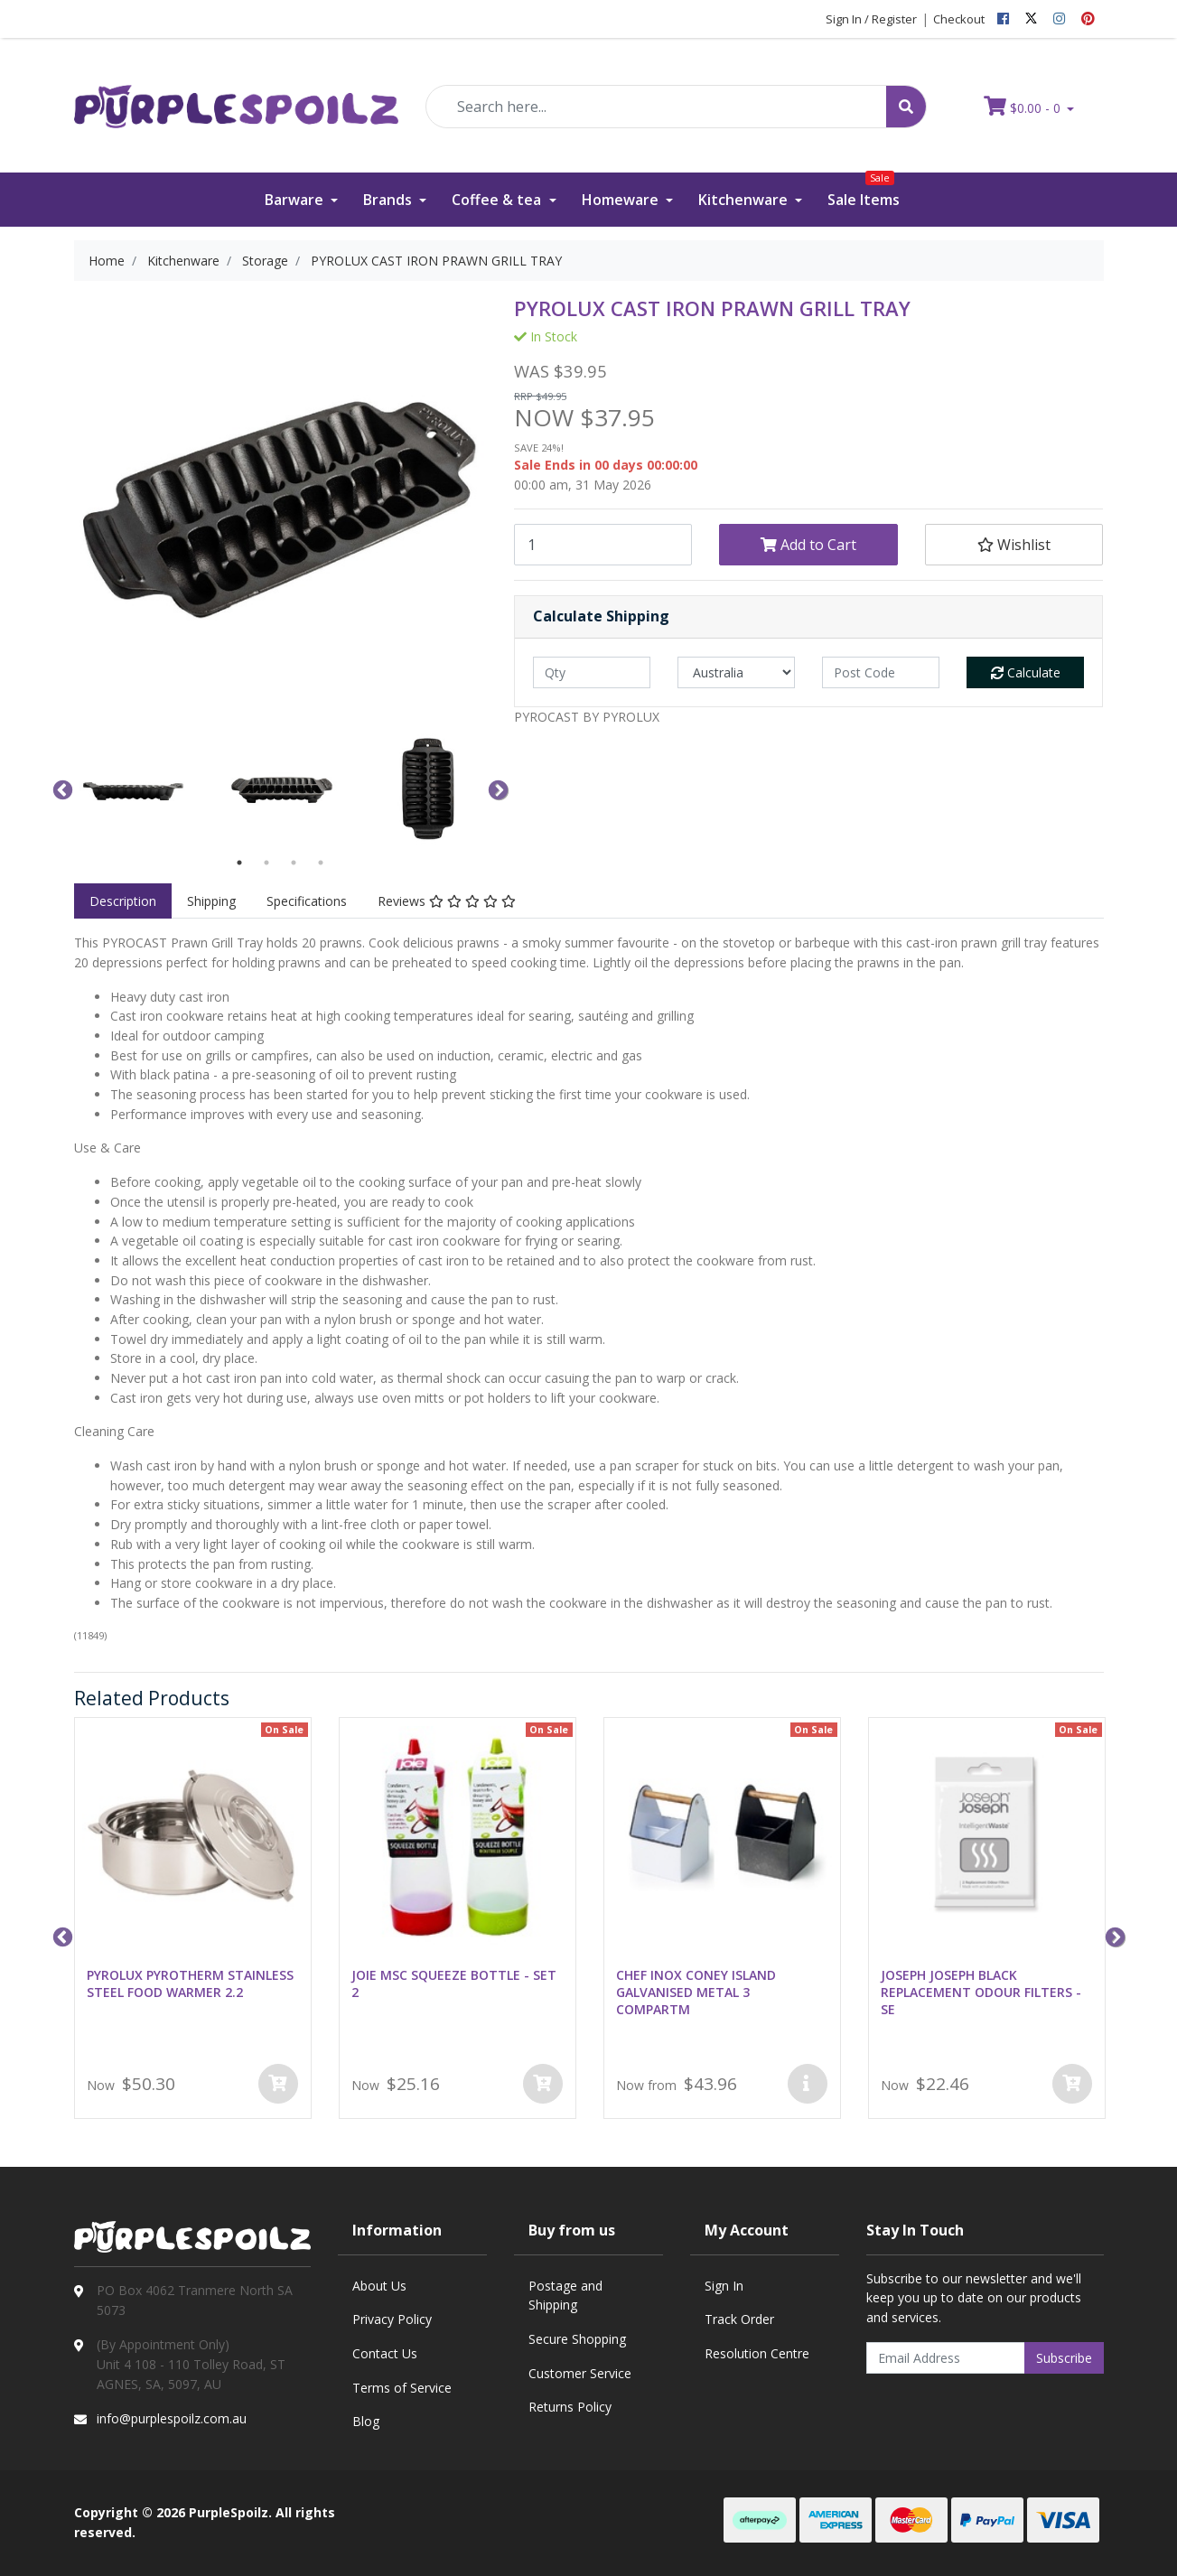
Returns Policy (570, 2406)
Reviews (447, 901)
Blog (365, 2421)
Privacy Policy (392, 2319)
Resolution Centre (757, 2353)
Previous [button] (60, 788)
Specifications (306, 901)
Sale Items (863, 191)
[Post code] (880, 672)
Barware (296, 200)
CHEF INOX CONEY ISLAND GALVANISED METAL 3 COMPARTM (696, 1992)
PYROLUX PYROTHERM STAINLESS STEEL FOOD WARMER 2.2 (190, 1983)
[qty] (591, 672)
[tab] (123, 901)
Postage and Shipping (565, 2295)
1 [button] (239, 863)
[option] (134, 789)
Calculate (1025, 672)
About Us (379, 2285)
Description (122, 901)
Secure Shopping (577, 2338)
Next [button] (496, 788)
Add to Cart (808, 545)
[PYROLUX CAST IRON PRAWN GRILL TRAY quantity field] (603, 544)
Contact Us (384, 2353)
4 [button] (321, 863)
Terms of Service (402, 2387)
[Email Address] (945, 2358)
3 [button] (294, 863)
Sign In (724, 2285)
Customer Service (579, 2373)
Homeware (622, 200)
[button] (1014, 544)
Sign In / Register (871, 19)
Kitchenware (744, 200)
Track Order (739, 2319)
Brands (389, 200)
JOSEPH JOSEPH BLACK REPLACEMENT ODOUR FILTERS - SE (981, 1992)
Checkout (959, 19)
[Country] (736, 672)
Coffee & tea (498, 200)
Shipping (211, 901)
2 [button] (266, 863)
